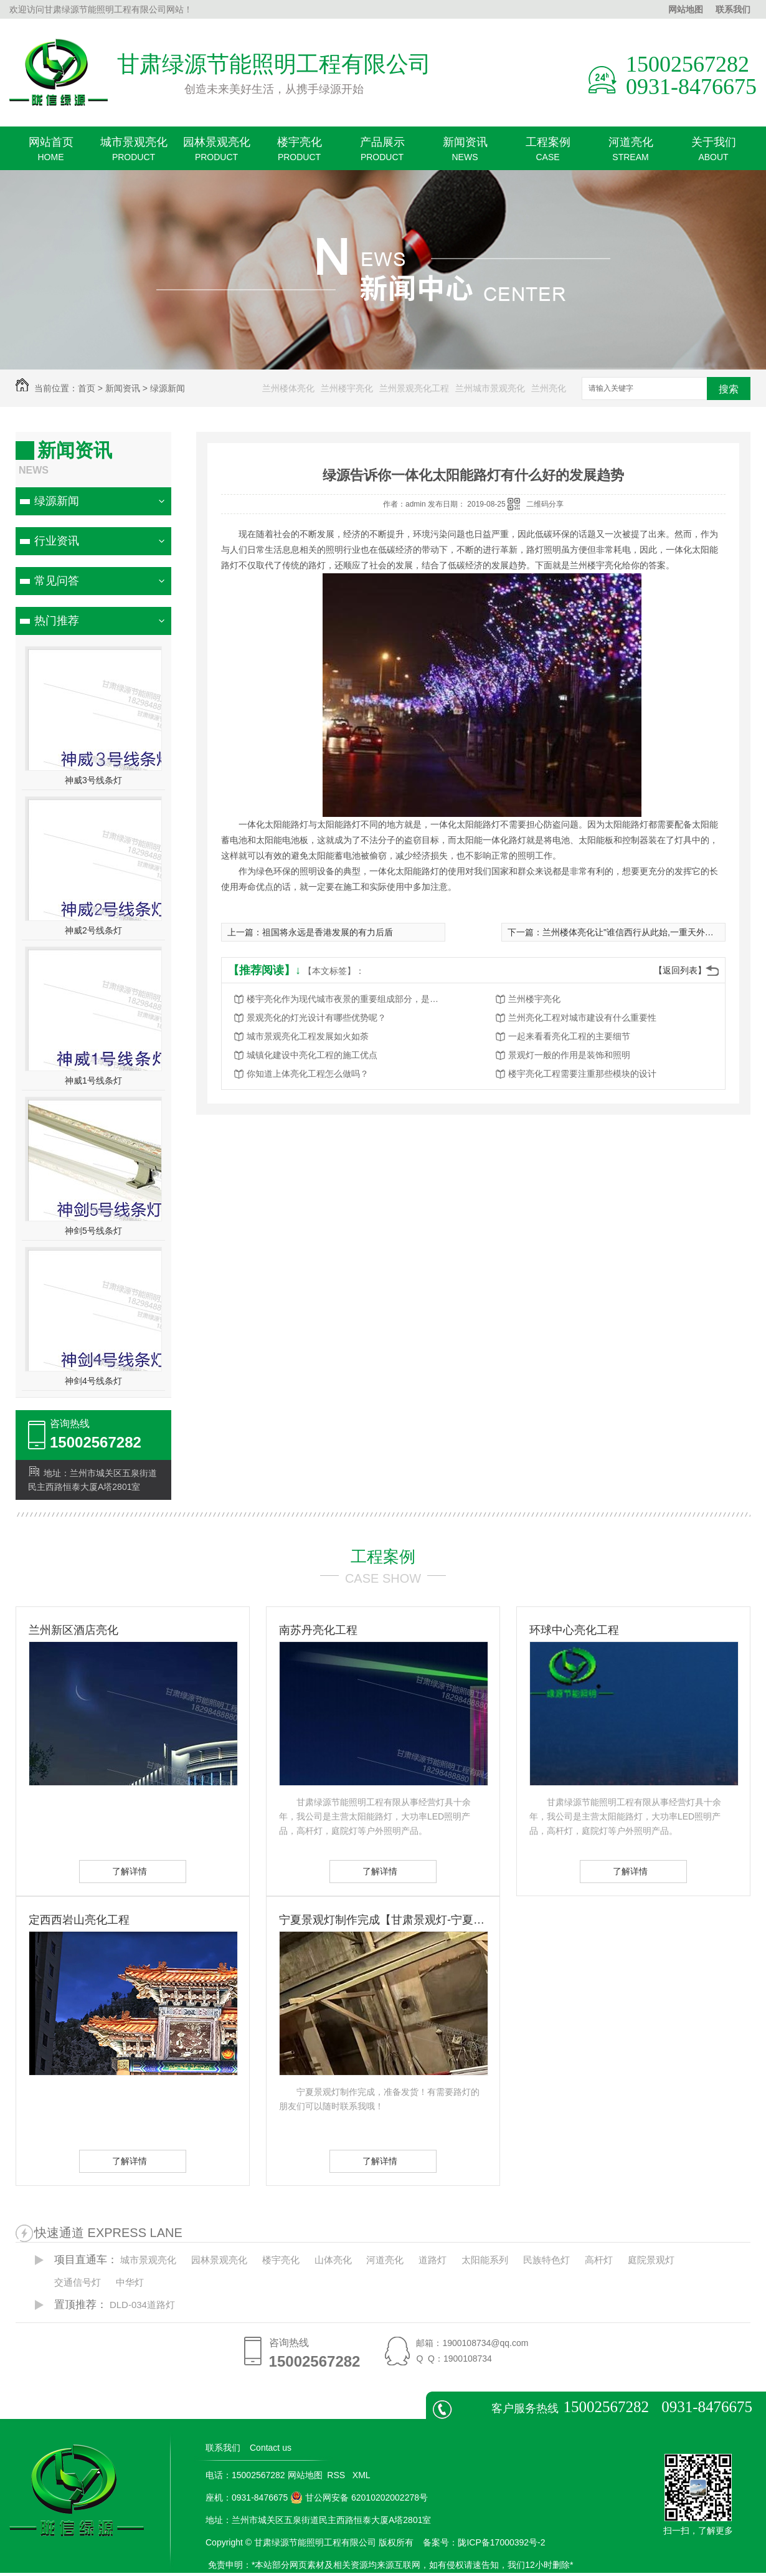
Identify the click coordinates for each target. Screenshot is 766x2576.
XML (362, 2475)
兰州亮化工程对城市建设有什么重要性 (582, 1018)
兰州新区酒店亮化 (73, 1630)
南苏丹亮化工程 (318, 1630)
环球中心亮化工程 (574, 1630)
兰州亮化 (548, 388)
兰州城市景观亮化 (490, 388)
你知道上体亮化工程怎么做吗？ (308, 1074)
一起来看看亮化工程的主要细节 (569, 1036)
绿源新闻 (167, 388)
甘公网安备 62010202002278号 (359, 2497)
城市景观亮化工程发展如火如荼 (308, 1036)
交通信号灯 (77, 2282)
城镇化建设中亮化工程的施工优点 (312, 1055)
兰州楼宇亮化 (347, 388)
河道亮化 (630, 153)
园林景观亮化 (216, 153)
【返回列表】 (680, 970)
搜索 (729, 389)
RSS (337, 2475)
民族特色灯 (546, 2259)
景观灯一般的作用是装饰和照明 (569, 1055)
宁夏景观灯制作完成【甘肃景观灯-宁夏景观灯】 (383, 1920)
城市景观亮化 (133, 153)
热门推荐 (56, 620)
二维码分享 (545, 504)
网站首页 (50, 153)
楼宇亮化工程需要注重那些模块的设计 (582, 1074)
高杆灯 (599, 2259)
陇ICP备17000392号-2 (501, 2542)
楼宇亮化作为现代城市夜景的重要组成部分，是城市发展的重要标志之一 (346, 999)
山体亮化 (333, 2259)
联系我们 (733, 9)
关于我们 (713, 153)
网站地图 (685, 9)
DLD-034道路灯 (142, 2304)
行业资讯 (56, 541)
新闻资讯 (464, 153)
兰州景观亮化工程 (414, 388)
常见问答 (56, 581)
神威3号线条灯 (93, 780)
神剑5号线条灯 (93, 1231)
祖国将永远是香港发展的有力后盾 (327, 932)
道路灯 (432, 2259)
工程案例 (547, 153)
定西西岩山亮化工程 (79, 1920)
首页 (86, 388)
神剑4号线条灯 (93, 1381)
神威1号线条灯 (93, 1080)
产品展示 (382, 153)
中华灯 (130, 2282)
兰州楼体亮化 (288, 388)
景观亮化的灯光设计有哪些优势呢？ (316, 1018)
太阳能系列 (484, 2259)
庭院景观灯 (651, 2259)
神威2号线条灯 (93, 930)
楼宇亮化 (299, 153)
